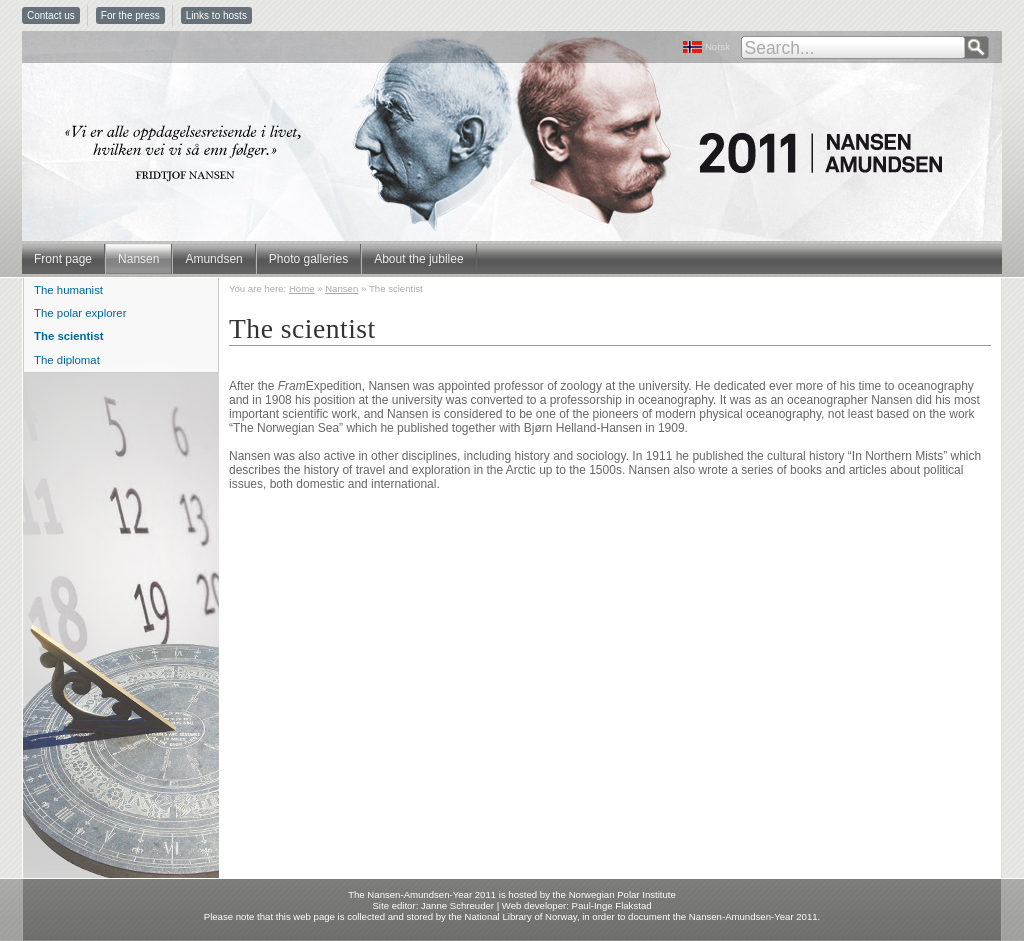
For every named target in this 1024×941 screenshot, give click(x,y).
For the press (130, 15)
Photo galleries (308, 259)
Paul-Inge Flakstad (612, 905)
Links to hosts (216, 15)
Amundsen (213, 259)
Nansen (138, 259)
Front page (63, 259)
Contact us (51, 15)
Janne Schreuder (457, 905)
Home (302, 288)
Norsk (717, 46)
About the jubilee (418, 259)
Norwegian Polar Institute (622, 894)
